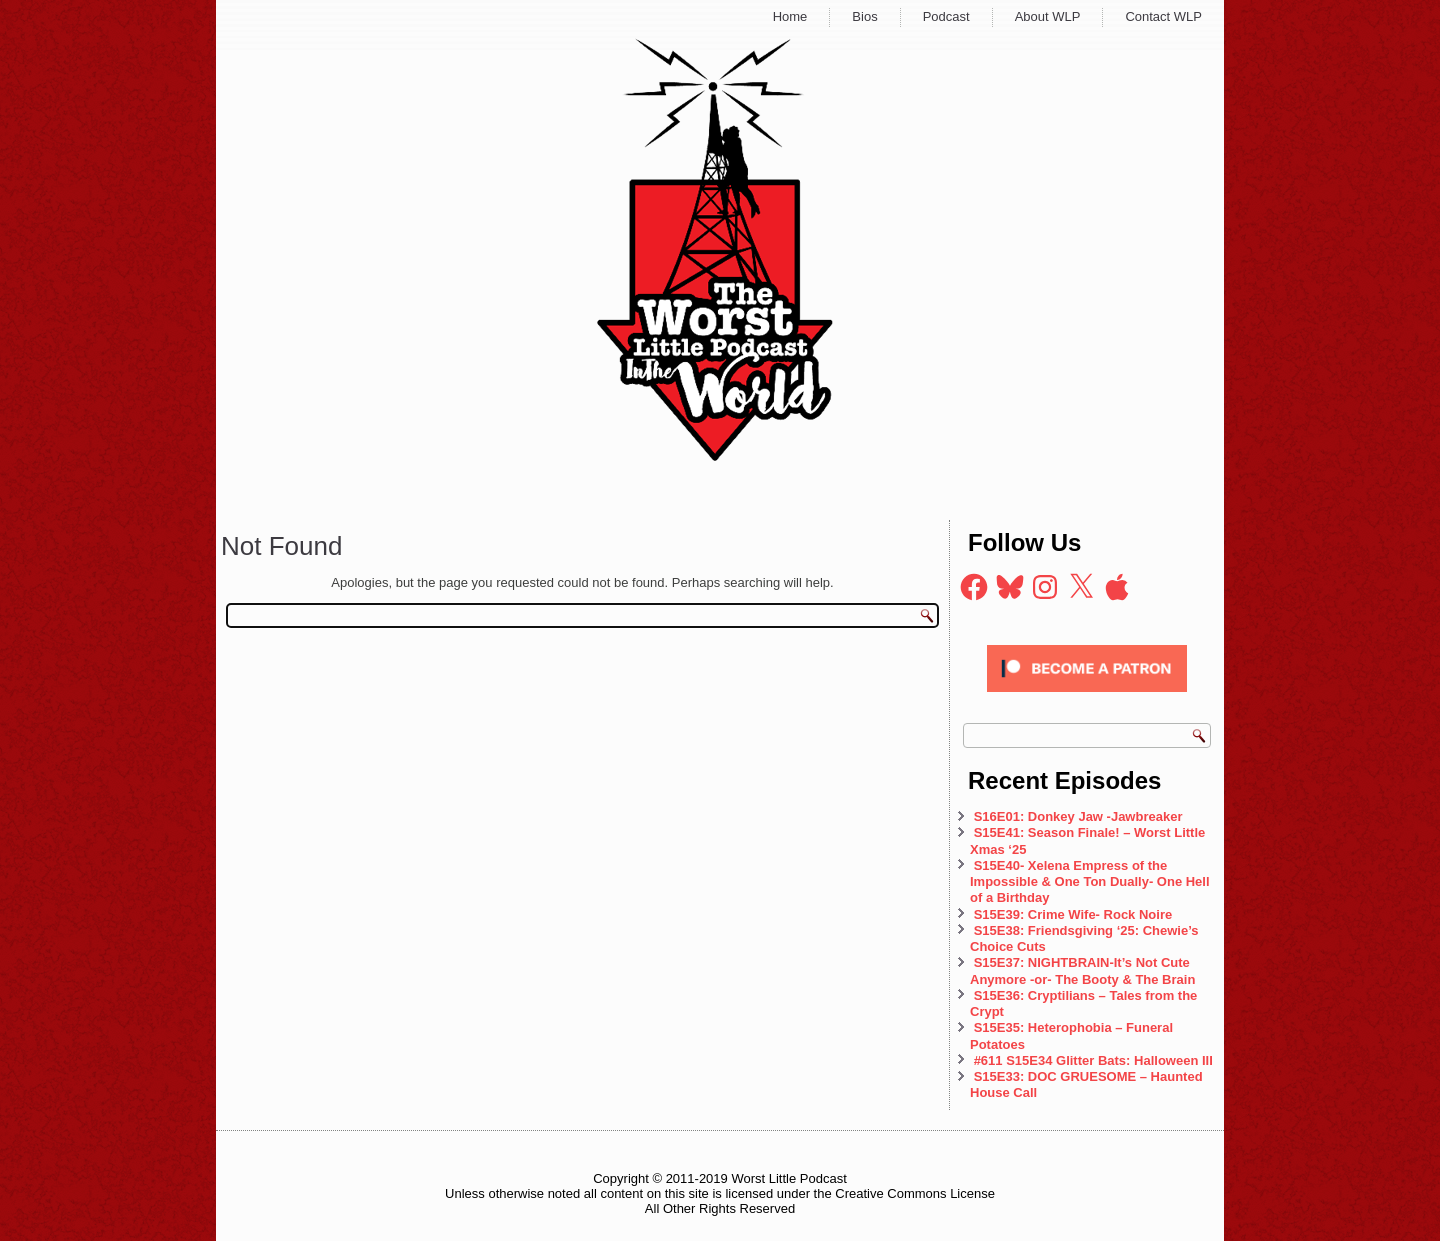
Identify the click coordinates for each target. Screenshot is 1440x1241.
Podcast (946, 16)
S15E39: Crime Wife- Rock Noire (1073, 914)
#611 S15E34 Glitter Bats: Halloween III (1093, 1060)
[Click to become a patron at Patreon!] (1087, 697)
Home (790, 16)
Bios (864, 16)
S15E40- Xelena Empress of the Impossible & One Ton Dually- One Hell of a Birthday (1090, 882)
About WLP (1048, 16)
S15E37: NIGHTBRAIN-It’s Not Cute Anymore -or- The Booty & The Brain (1084, 970)
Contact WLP (1163, 16)
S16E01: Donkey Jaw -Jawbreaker (1078, 816)
